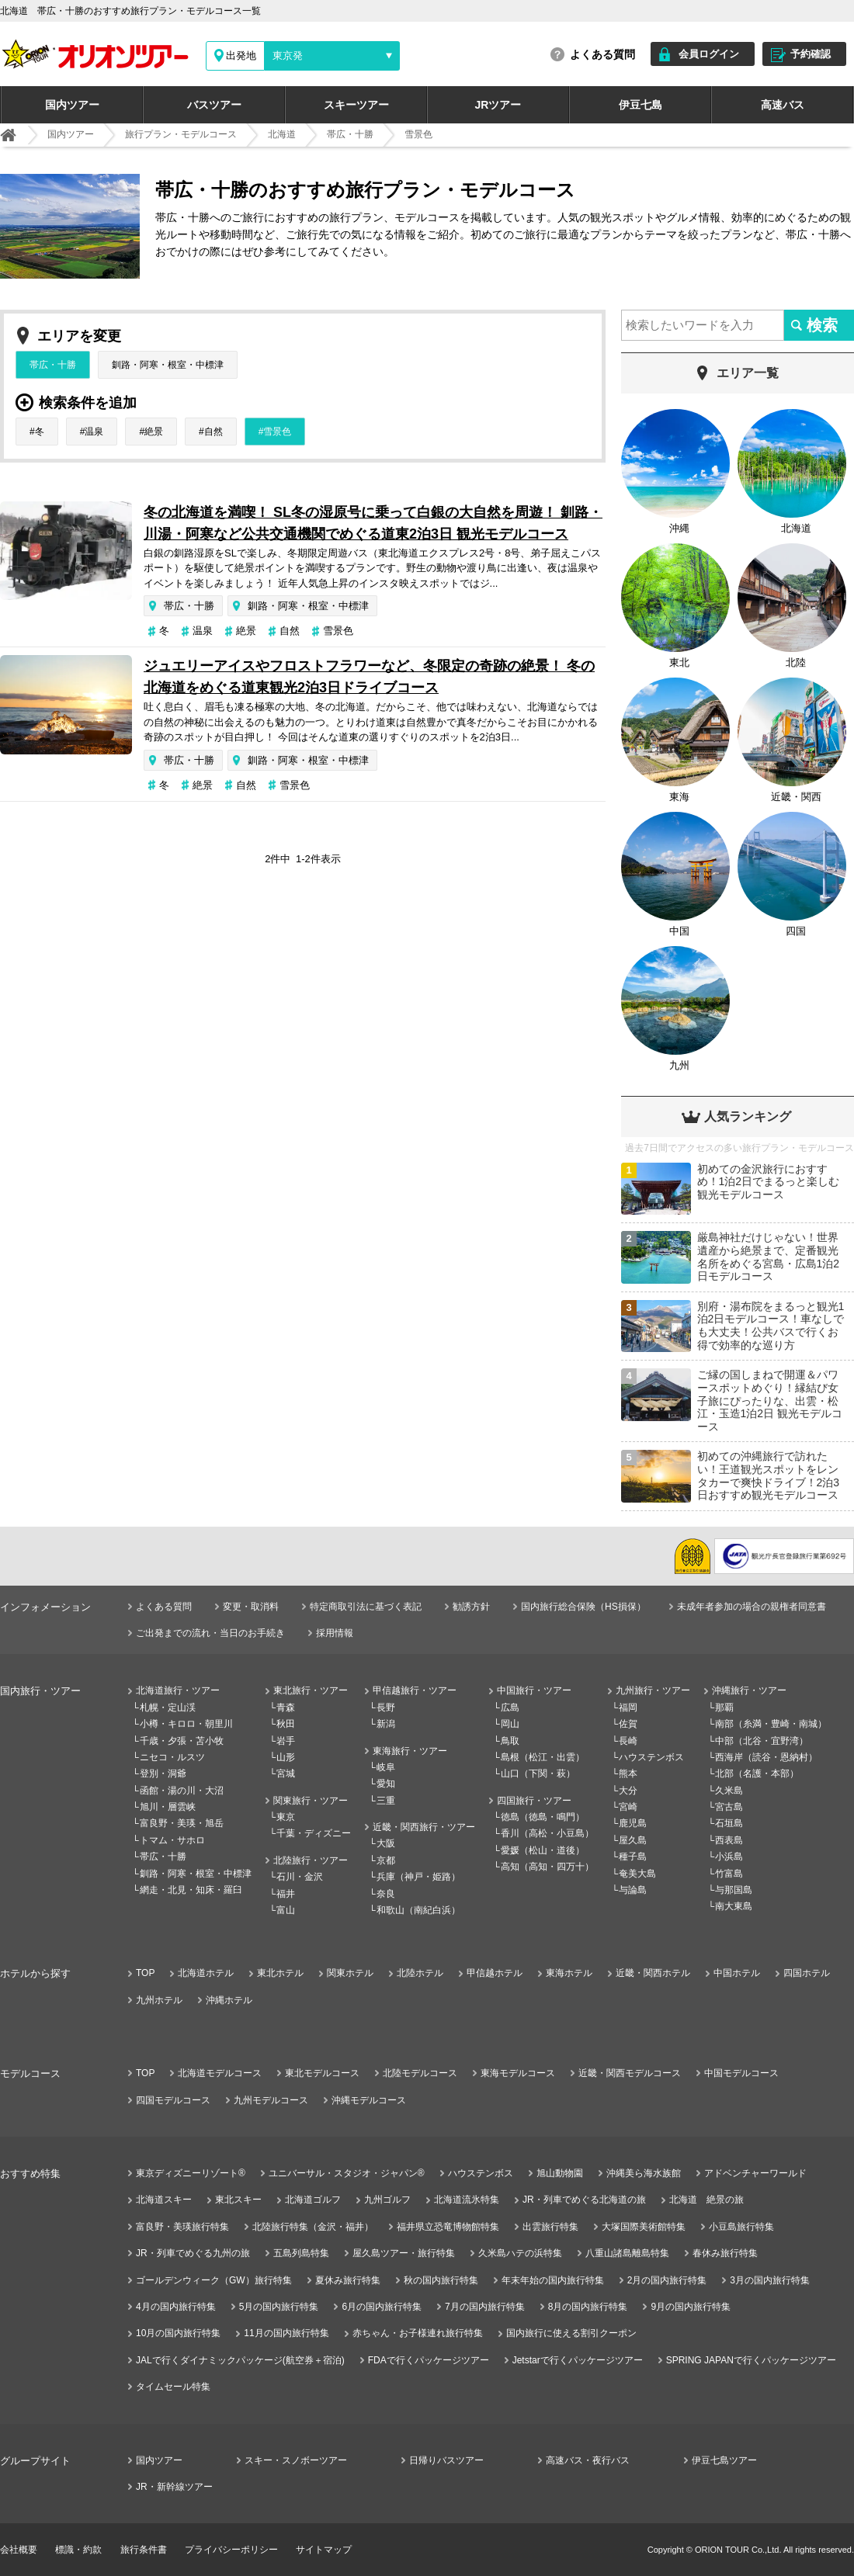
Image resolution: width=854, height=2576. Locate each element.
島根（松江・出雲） (543, 1757)
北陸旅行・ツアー (310, 1860)
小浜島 (729, 1856)
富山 (285, 1910)
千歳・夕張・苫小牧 (182, 1740)
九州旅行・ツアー (653, 1690)
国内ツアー (72, 105)
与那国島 (733, 1889)
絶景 (153, 431)
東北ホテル (280, 1973)
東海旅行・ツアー (410, 1751)
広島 (510, 1707)
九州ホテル (159, 2000)
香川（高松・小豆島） (547, 1833)
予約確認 (810, 54)
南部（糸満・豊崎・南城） (771, 1723)
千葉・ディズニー (313, 1833)
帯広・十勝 (53, 364)
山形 (285, 1757)
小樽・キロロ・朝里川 (186, 1723)
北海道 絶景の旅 (706, 2199)
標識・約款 (78, 2549)
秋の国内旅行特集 (441, 2280)
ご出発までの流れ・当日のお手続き (210, 1633)
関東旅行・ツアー (310, 1800)
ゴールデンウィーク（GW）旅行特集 (214, 2280)
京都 (386, 1860)
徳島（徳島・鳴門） (543, 1817)
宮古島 (729, 1806)
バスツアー (214, 105)
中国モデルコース (741, 2073)
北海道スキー (164, 2199)
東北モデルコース (322, 2073)
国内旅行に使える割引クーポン (571, 2333)
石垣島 (729, 1823)
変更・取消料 (251, 1606)
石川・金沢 (299, 1876)
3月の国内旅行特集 (770, 2280)
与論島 (633, 1889)
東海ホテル (569, 1973)
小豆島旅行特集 (741, 2226)
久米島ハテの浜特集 (520, 2253)
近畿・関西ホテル (653, 1973)
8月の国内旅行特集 (588, 2306)
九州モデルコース (271, 2100)
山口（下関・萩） (538, 1773)
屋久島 (633, 1840)
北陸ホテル (420, 1973)
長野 (386, 1707)
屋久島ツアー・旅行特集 (403, 2253)
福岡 (628, 1707)
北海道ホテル (206, 1973)
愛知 (386, 1783)
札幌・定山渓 (168, 1707)
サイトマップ (324, 2549)
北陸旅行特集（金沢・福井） (312, 2226)
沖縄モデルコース (369, 2100)
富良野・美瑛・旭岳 (182, 1823)
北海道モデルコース (220, 2073)
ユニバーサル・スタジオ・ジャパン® (347, 2173)
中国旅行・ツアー (534, 1690)
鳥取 (510, 1740)
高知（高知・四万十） (547, 1866)
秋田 (285, 1723)
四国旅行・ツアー (534, 1800)
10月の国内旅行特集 (178, 2333)
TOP (145, 1973)
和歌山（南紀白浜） (418, 1910)
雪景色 (277, 431)
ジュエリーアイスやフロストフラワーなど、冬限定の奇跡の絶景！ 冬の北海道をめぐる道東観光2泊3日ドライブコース (369, 676)
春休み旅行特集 (725, 2253)
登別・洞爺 (163, 1773)
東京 (285, 1817)
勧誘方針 (471, 1606)
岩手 (285, 1740)
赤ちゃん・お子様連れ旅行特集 (417, 2333)
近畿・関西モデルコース (629, 2073)
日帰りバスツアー (446, 2460)
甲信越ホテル (494, 1973)
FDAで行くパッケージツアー (428, 2360)
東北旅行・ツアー (310, 1690)
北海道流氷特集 (466, 2199)
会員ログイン (709, 54)
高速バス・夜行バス (588, 2460)
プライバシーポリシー (231, 2549)
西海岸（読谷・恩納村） (766, 1757)
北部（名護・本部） (757, 1773)
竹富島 (729, 1873)
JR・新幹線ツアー (174, 2486)
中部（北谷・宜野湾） (761, 1740)
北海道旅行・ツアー (178, 1690)
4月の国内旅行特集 (176, 2306)
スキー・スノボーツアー (296, 2460)
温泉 (94, 431)
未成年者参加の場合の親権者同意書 (751, 1606)
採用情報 (334, 1633)
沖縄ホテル (229, 2000)
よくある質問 (602, 54)
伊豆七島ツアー (724, 2460)
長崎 (628, 1740)
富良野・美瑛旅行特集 (182, 2226)
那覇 (724, 1707)
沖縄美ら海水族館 (643, 2173)
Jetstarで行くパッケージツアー (577, 2360)
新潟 (386, 1723)
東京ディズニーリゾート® (190, 2173)
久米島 (729, 1790)
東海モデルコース (518, 2073)
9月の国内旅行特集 (691, 2306)
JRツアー (498, 105)
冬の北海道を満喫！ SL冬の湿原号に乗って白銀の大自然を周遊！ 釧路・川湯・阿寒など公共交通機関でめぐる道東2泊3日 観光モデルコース (373, 523)
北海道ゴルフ (313, 2199)
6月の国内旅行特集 (382, 2306)
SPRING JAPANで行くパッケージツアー (751, 2360)
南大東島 (733, 1906)
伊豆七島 (640, 105)
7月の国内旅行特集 (485, 2306)
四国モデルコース (173, 2100)
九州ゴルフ (387, 2199)
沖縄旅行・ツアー (749, 1690)
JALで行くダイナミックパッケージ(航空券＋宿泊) (240, 2360)
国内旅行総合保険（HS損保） (583, 1606)
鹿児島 (633, 1823)
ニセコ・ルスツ (172, 1757)
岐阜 (386, 1767)
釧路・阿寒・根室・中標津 (168, 364)
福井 (285, 1893)
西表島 (729, 1840)
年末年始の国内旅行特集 (553, 2280)
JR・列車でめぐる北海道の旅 (584, 2199)
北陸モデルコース (420, 2073)
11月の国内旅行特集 (286, 2333)
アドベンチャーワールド (755, 2173)
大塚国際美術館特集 (644, 2226)
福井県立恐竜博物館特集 (448, 2226)
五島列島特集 (301, 2253)
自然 (213, 431)
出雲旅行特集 (550, 2226)
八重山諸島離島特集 (627, 2253)
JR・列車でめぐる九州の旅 (193, 2253)
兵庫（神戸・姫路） (418, 1876)
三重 (386, 1800)
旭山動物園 (559, 2173)
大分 (628, 1790)
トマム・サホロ (172, 1840)
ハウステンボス (651, 1757)
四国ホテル (806, 1973)
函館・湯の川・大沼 (182, 1790)
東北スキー (238, 2199)
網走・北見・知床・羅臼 (191, 1889)
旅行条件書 (143, 2549)
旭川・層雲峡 (168, 1806)
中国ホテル (736, 1973)
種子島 (633, 1856)
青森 (285, 1707)
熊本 (628, 1773)
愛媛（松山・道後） (543, 1850)
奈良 (386, 1893)
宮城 (285, 1773)
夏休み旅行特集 (347, 2280)
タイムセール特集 (173, 2386)
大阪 (386, 1843)
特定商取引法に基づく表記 (366, 1606)
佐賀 (628, 1723)
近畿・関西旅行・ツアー (424, 1827)
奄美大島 (637, 1873)
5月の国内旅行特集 (279, 2306)
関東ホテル (350, 1973)
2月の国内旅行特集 (667, 2280)
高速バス (782, 105)
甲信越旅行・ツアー (415, 1690)
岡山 (510, 1723)
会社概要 (18, 2549)
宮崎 (628, 1806)
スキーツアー (356, 105)
